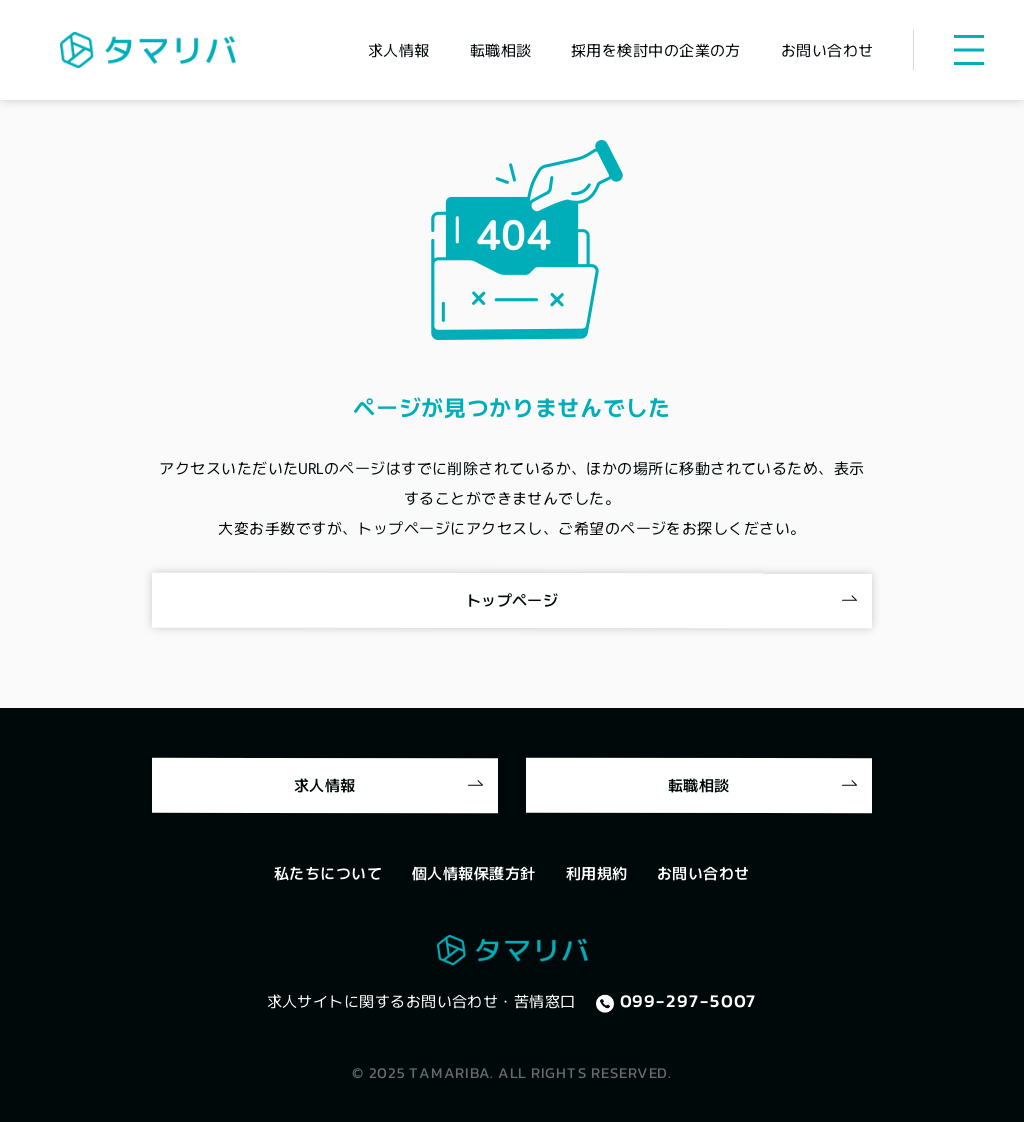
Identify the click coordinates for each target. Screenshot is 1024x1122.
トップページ (512, 599)
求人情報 (325, 783)
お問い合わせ (703, 872)
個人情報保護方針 (474, 872)
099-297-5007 (689, 1001)
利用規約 (597, 872)
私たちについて (328, 872)
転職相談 (699, 783)
